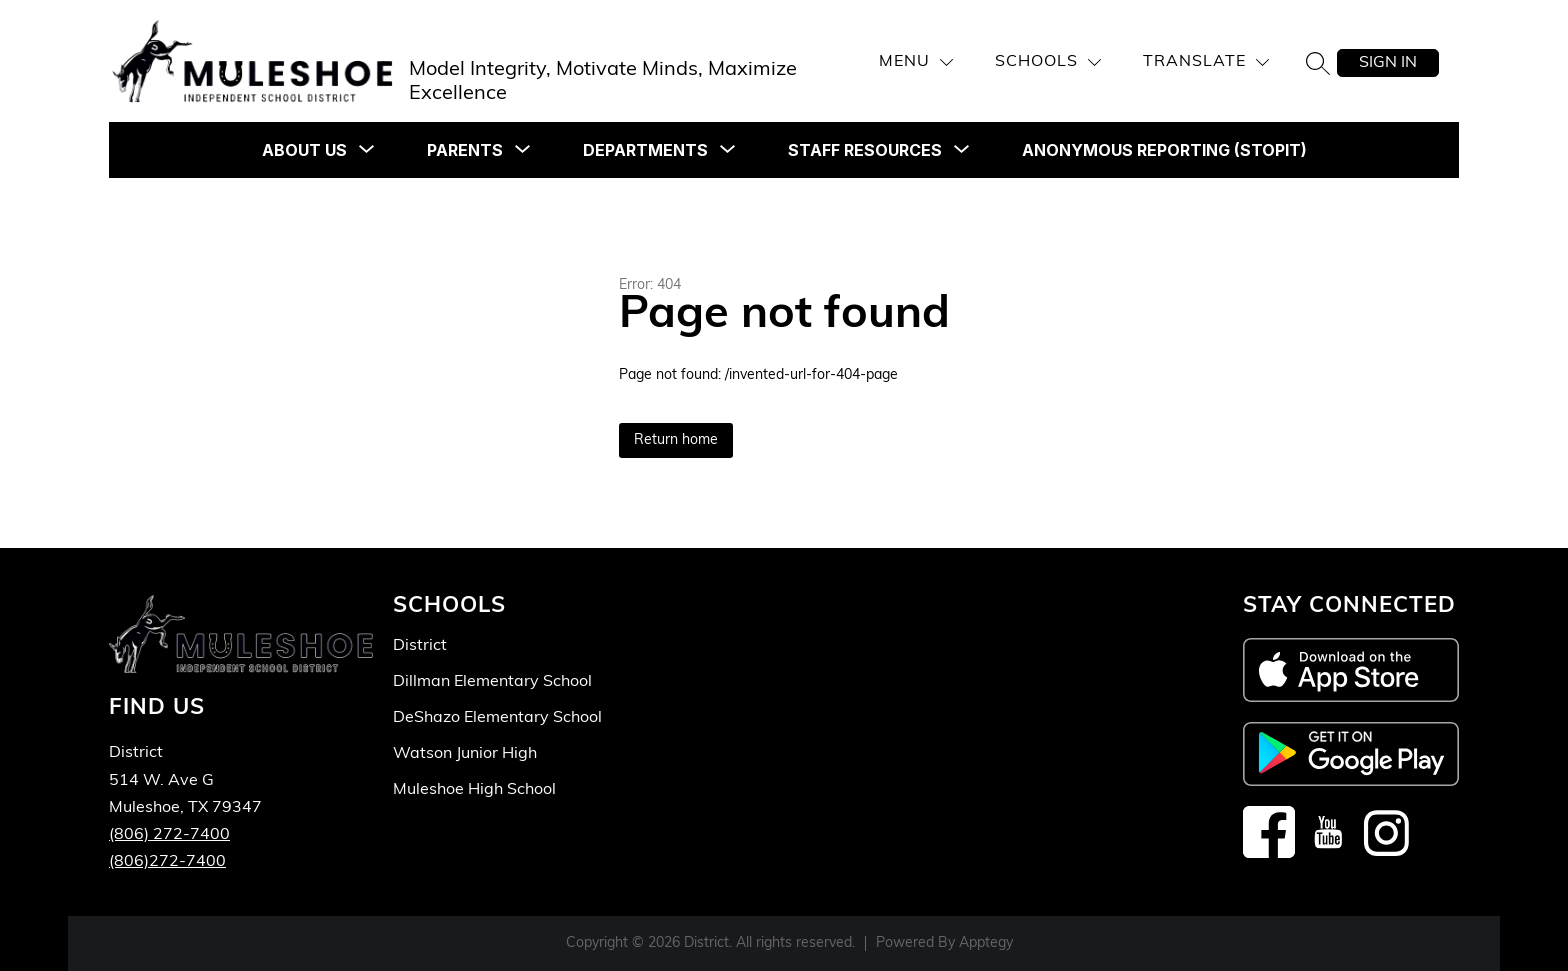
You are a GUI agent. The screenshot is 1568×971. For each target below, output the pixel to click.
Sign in (1388, 63)
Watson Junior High (465, 754)
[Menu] (916, 62)
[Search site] (1318, 63)
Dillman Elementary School (492, 682)
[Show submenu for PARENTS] (465, 150)
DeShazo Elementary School (497, 718)
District (420, 646)
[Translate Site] (1206, 62)
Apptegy (986, 943)
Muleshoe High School (474, 790)
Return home (676, 440)
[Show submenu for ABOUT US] (304, 150)
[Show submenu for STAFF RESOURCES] (865, 150)
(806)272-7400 (167, 862)
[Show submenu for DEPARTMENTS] (645, 150)
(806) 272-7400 (169, 835)
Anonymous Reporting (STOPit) (1164, 150)
